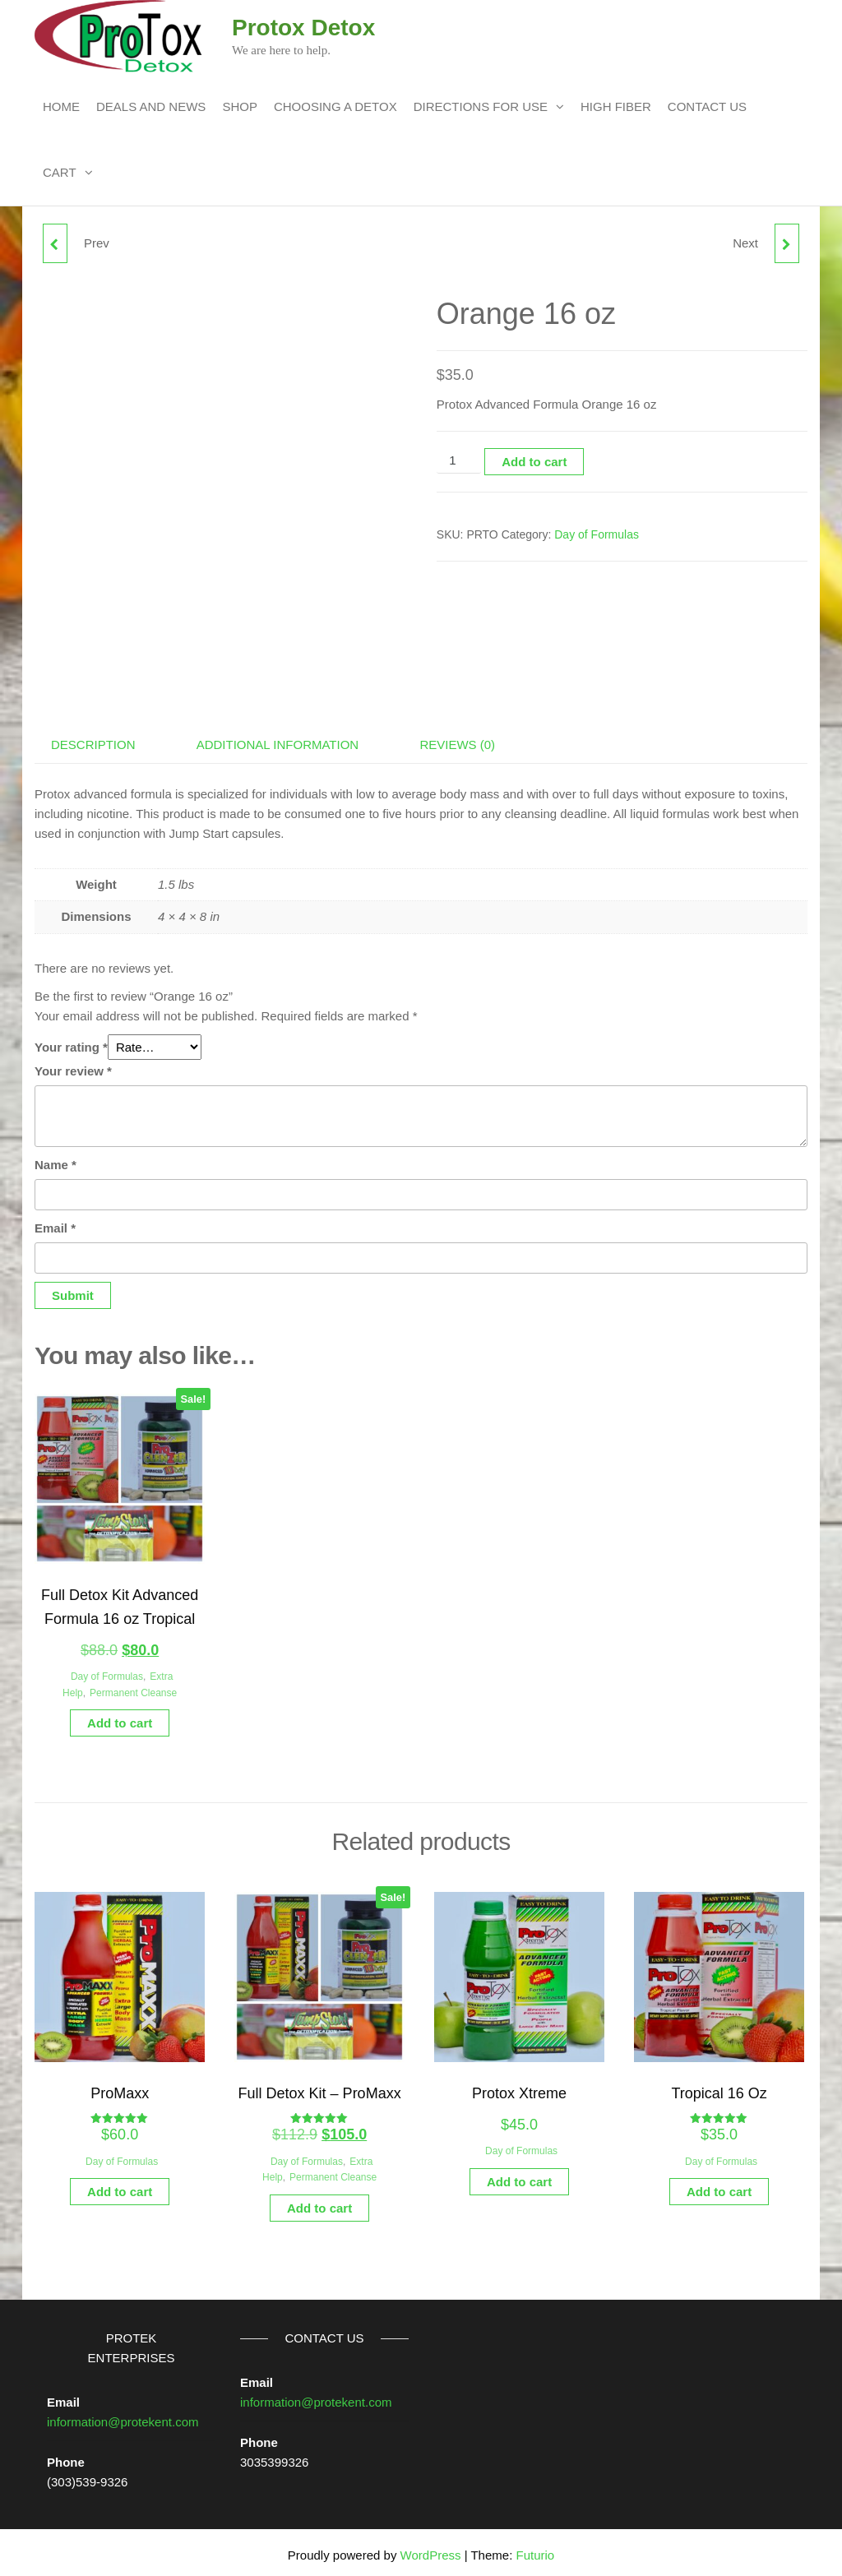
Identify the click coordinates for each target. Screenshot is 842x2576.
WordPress (430, 2549)
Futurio (535, 2549)
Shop (239, 106)
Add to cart (534, 462)
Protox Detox (303, 27)
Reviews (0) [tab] (457, 739)
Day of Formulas (596, 534)
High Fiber (616, 106)
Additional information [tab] (278, 739)
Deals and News (151, 106)
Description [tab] (93, 739)
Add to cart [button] (119, 1717)
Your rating (71, 1041)
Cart (59, 172)
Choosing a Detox (335, 106)
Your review (73, 1065)
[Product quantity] (459, 461)
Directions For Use (481, 106)
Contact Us (707, 106)
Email (55, 1222)
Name (55, 1159)
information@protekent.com (122, 2416)
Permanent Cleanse (133, 1687)
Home (61, 106)
